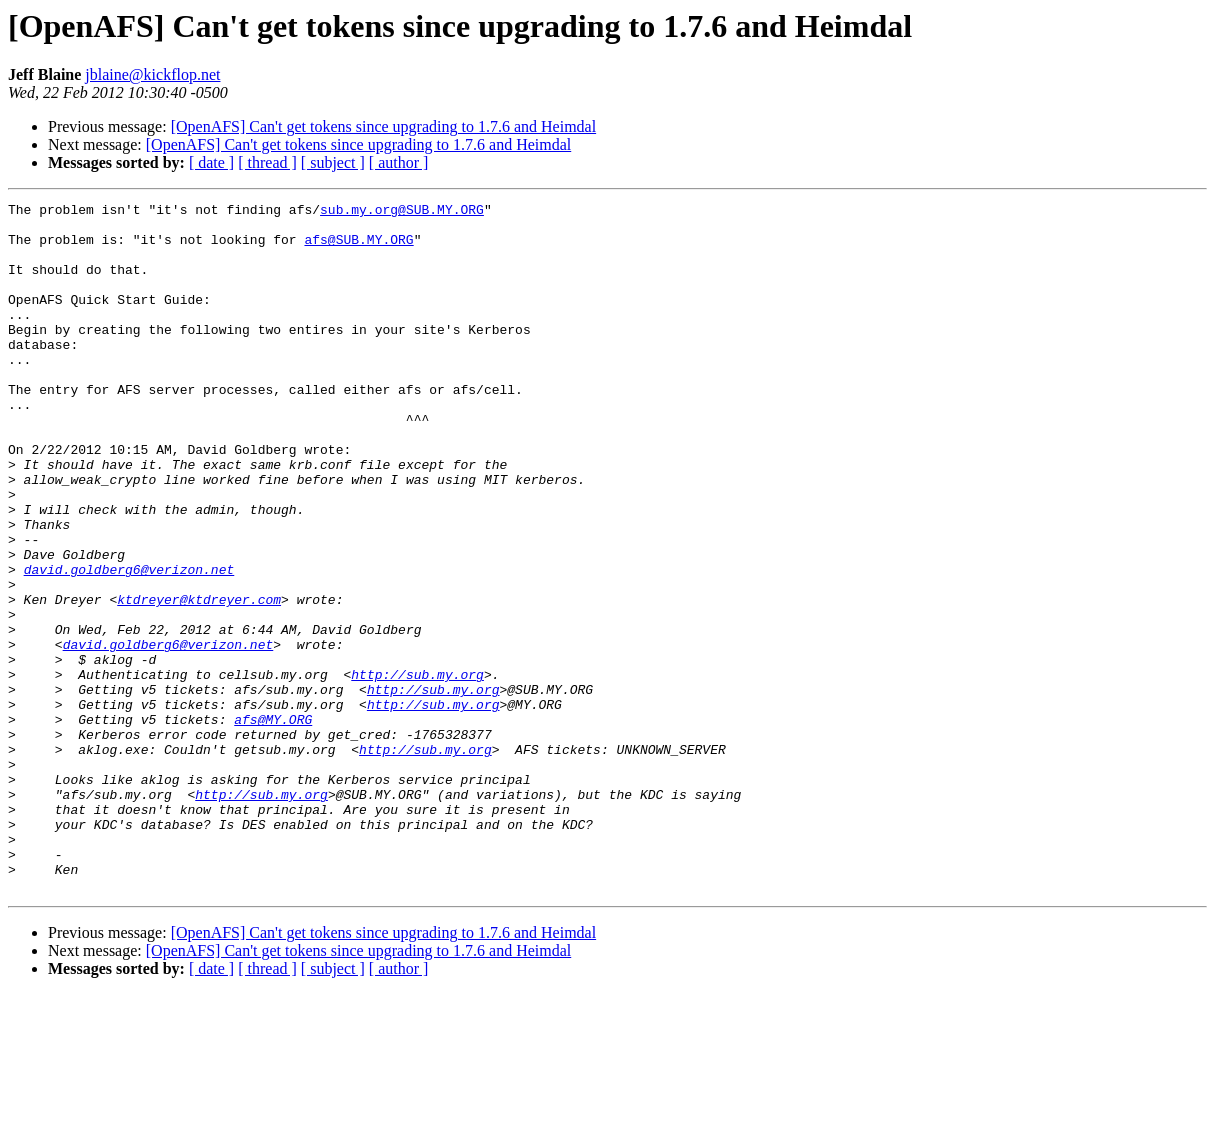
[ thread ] (267, 162)
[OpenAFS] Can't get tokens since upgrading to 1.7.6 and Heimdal (383, 126)
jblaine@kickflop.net (152, 74)
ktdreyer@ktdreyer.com (199, 680)
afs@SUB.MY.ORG (358, 248)
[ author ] (399, 162)
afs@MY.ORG (273, 824)
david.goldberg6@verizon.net (129, 644)
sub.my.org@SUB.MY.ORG (402, 212)
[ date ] (211, 162)
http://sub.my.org (417, 770)
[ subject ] (333, 162)
